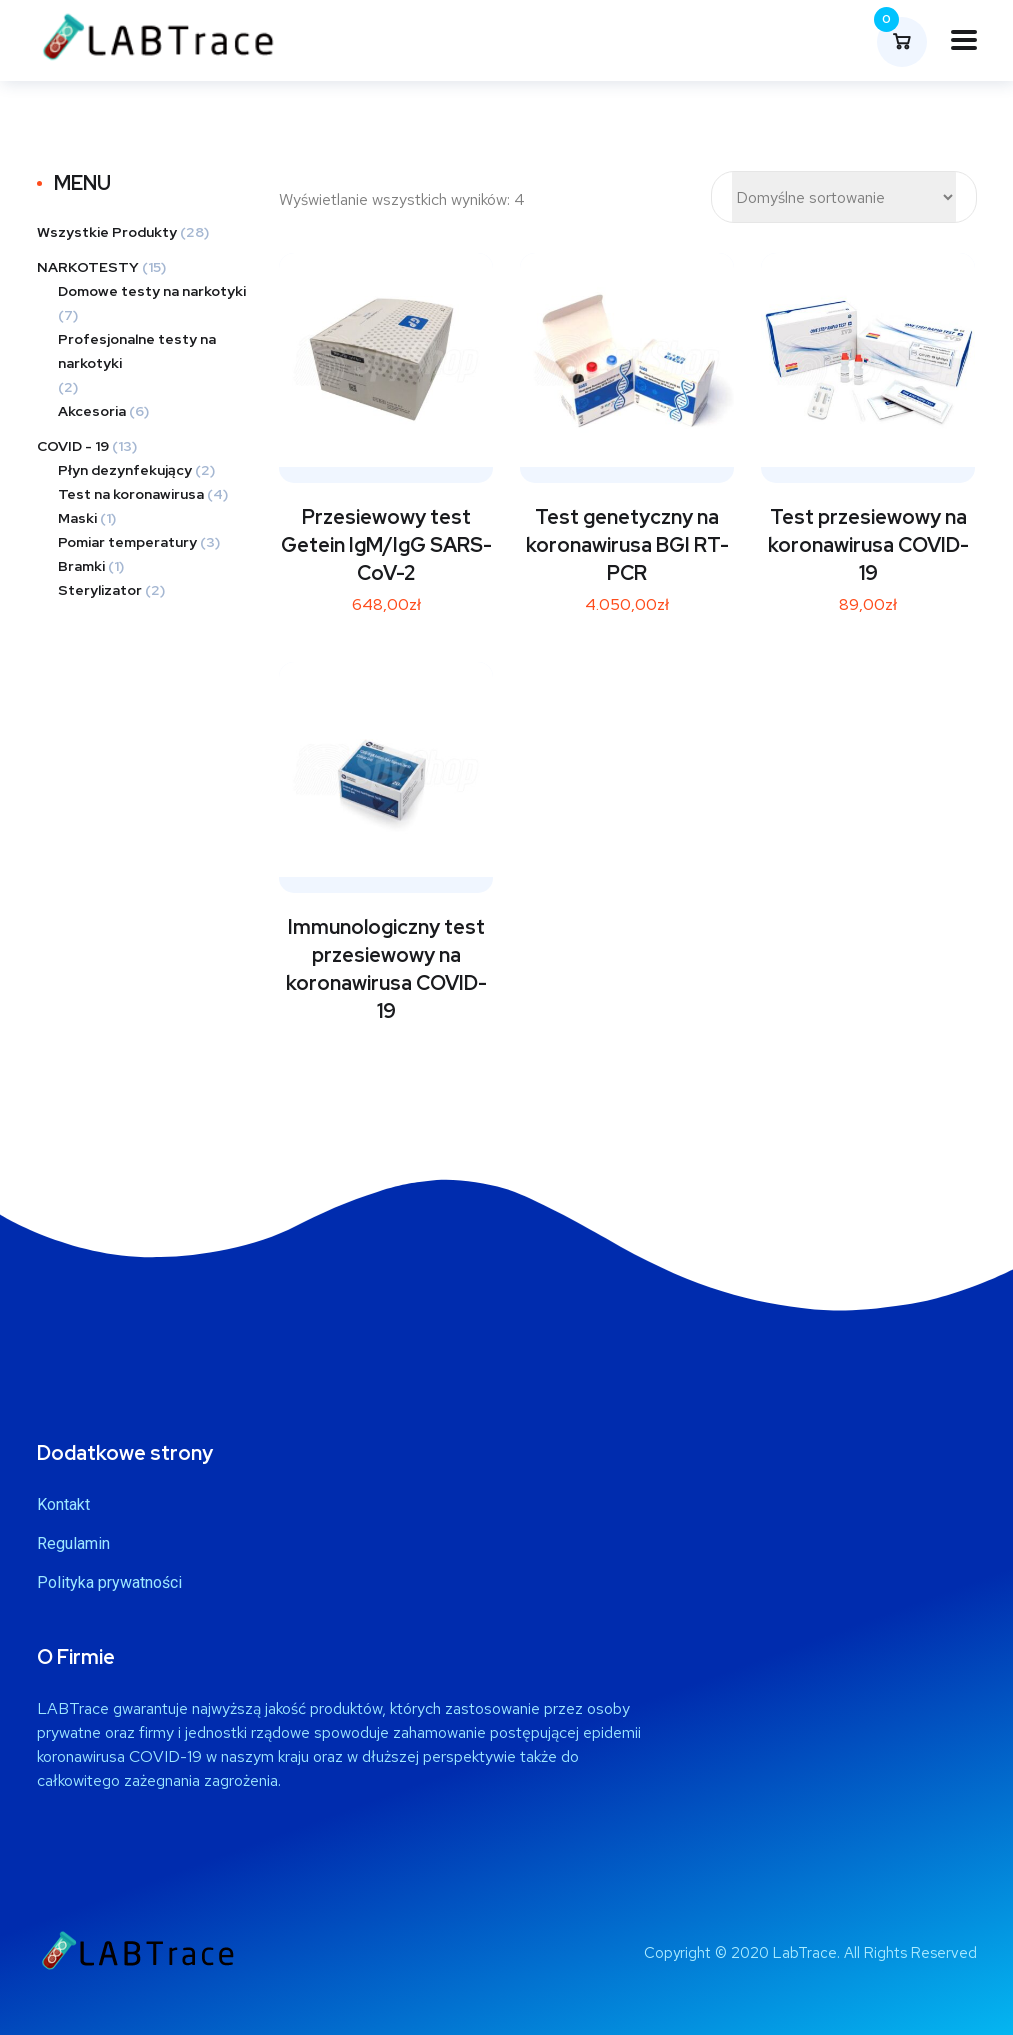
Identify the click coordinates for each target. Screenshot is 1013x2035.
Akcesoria (92, 411)
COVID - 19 (73, 446)
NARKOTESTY (88, 267)
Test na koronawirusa (131, 494)
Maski (77, 518)
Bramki (81, 566)
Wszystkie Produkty (107, 232)
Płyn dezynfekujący (125, 470)
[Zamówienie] (844, 197)
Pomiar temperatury (127, 542)
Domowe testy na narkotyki (152, 291)
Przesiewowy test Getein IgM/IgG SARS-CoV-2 (386, 545)
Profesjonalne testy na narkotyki (137, 351)
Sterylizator (100, 590)
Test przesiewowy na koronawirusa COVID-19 (868, 545)
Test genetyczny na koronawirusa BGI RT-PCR (627, 545)
